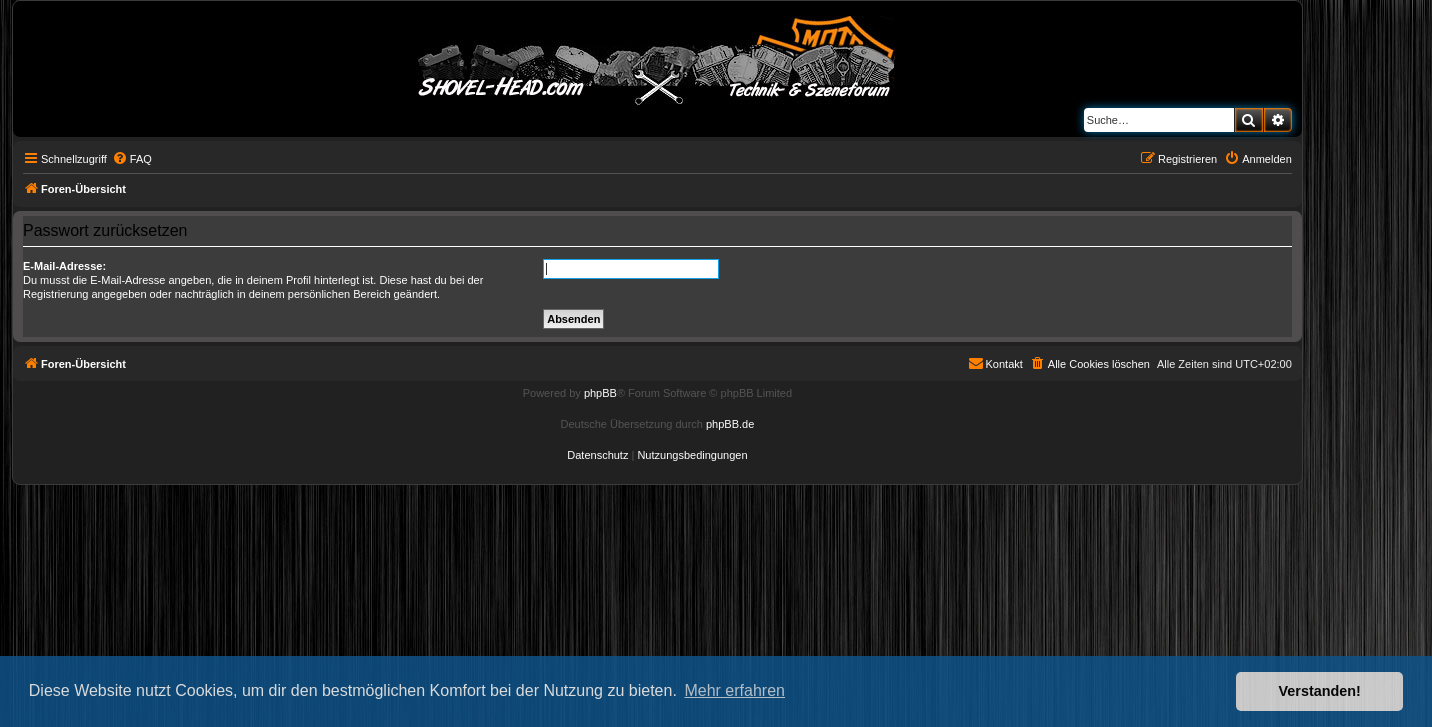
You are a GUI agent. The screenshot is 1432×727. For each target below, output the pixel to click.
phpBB (600, 393)
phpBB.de (730, 424)
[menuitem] (132, 159)
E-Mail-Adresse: (64, 266)
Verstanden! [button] (1320, 691)
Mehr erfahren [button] (734, 690)
